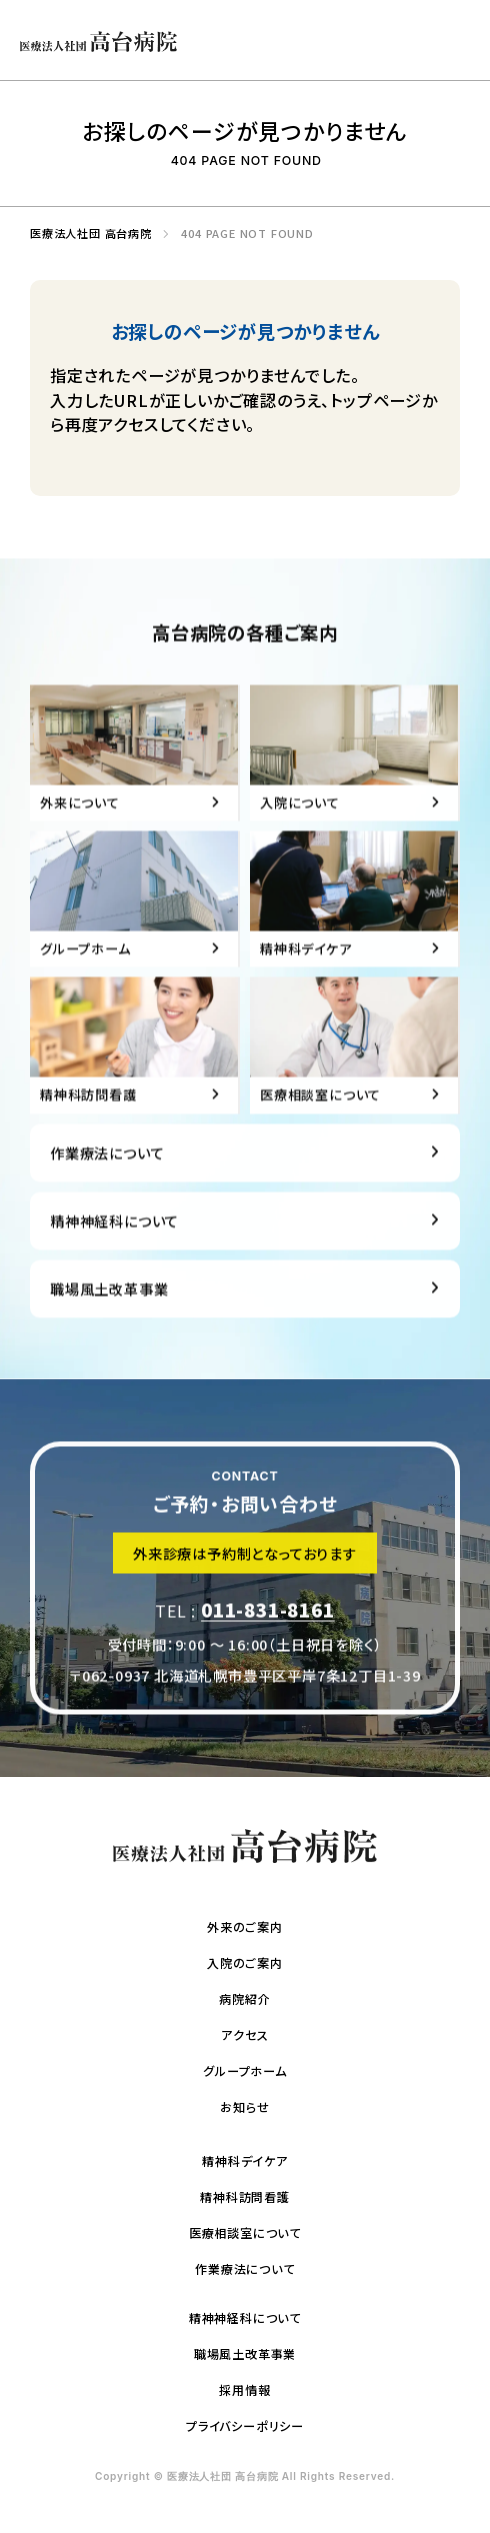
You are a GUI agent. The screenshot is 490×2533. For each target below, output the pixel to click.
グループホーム (245, 2070)
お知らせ (244, 2106)
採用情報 (244, 2389)
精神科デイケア (245, 2160)
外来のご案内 (245, 1926)
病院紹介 (244, 1998)
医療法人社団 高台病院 (85, 233)
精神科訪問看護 (245, 2196)
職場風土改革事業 (109, 1318)
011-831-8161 (268, 1623)
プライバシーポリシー (245, 2425)
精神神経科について (114, 1250)
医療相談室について (245, 2232)
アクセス (244, 2034)
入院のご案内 (245, 1962)
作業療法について (107, 1182)
